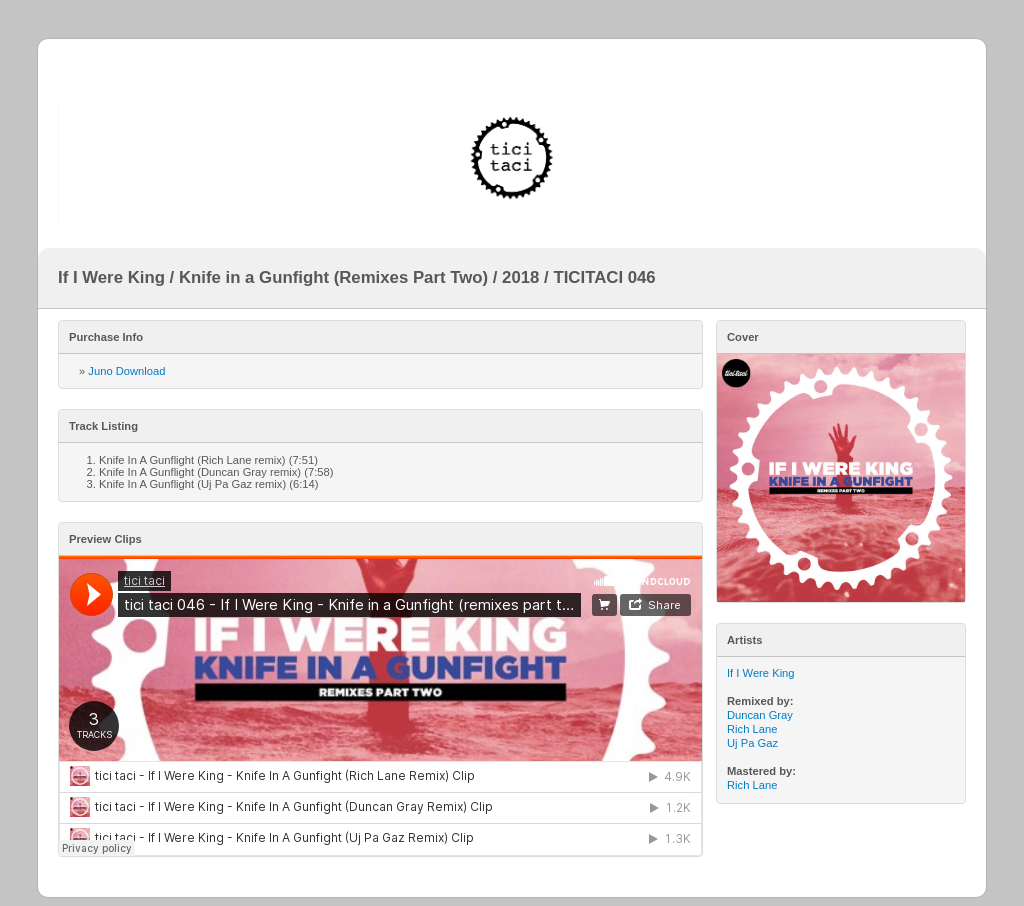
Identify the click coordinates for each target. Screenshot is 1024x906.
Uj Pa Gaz (752, 743)
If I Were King (761, 673)
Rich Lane (752, 729)
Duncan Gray (760, 715)
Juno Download (126, 371)
